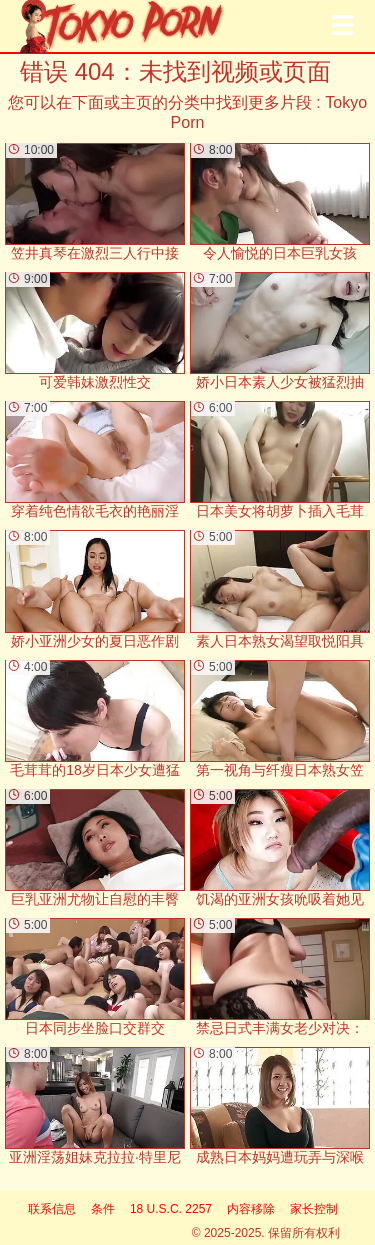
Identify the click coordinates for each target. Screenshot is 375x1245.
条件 (103, 1209)
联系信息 (52, 1209)
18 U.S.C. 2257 (171, 1209)
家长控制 (314, 1209)
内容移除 (251, 1209)
